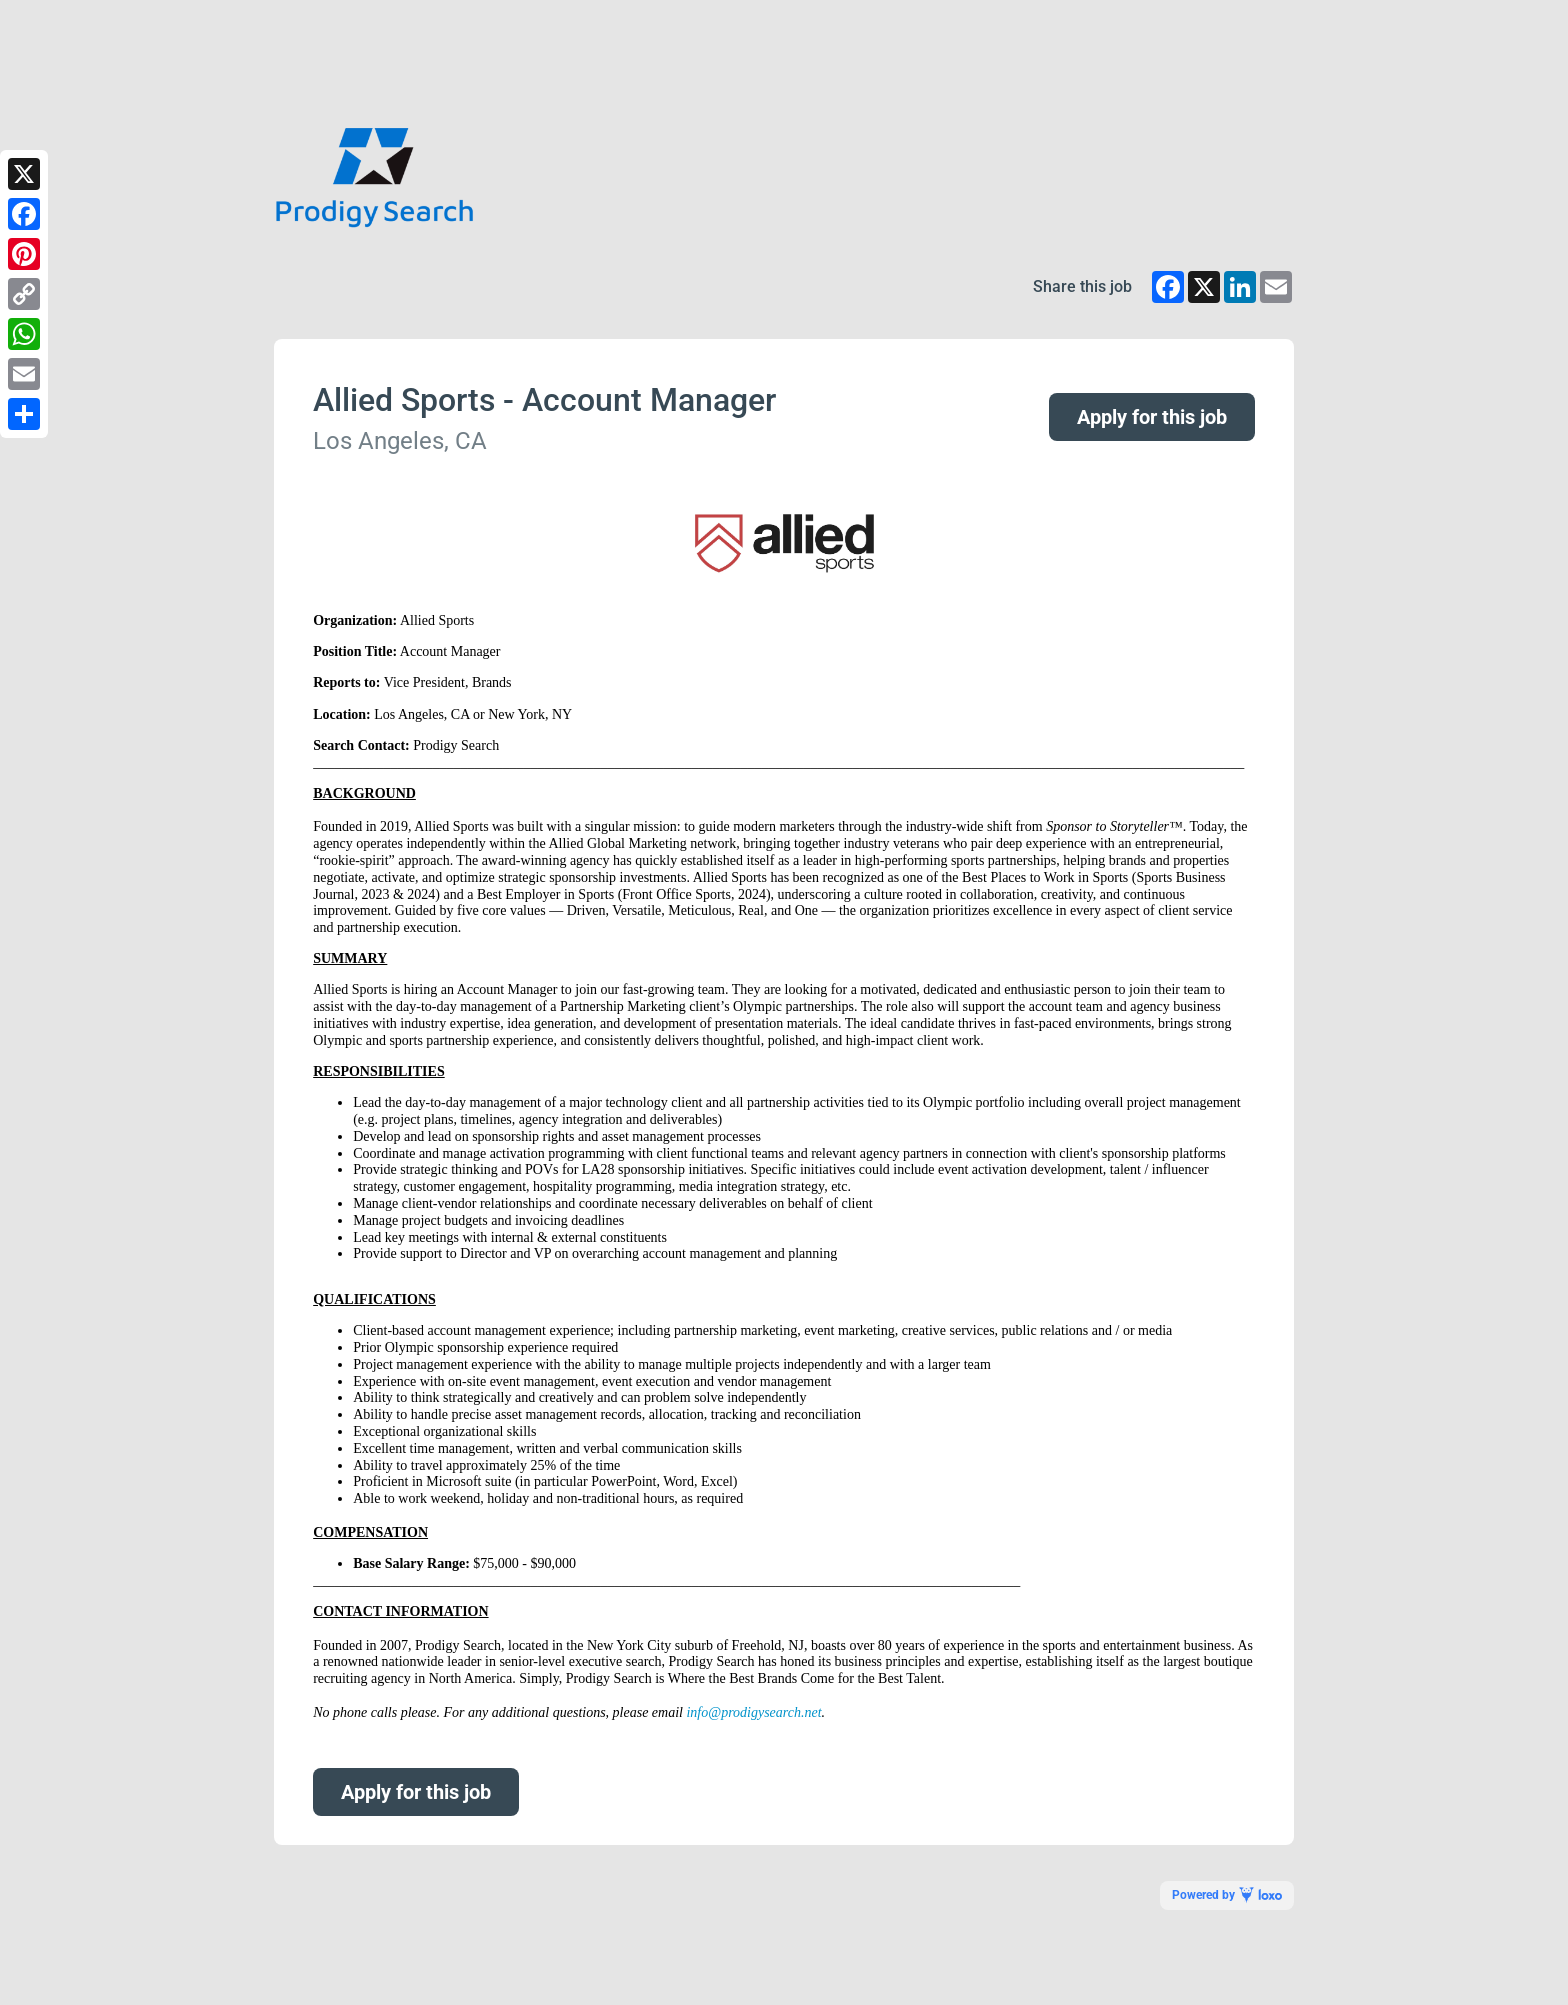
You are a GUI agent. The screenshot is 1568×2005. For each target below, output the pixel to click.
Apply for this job (1152, 417)
